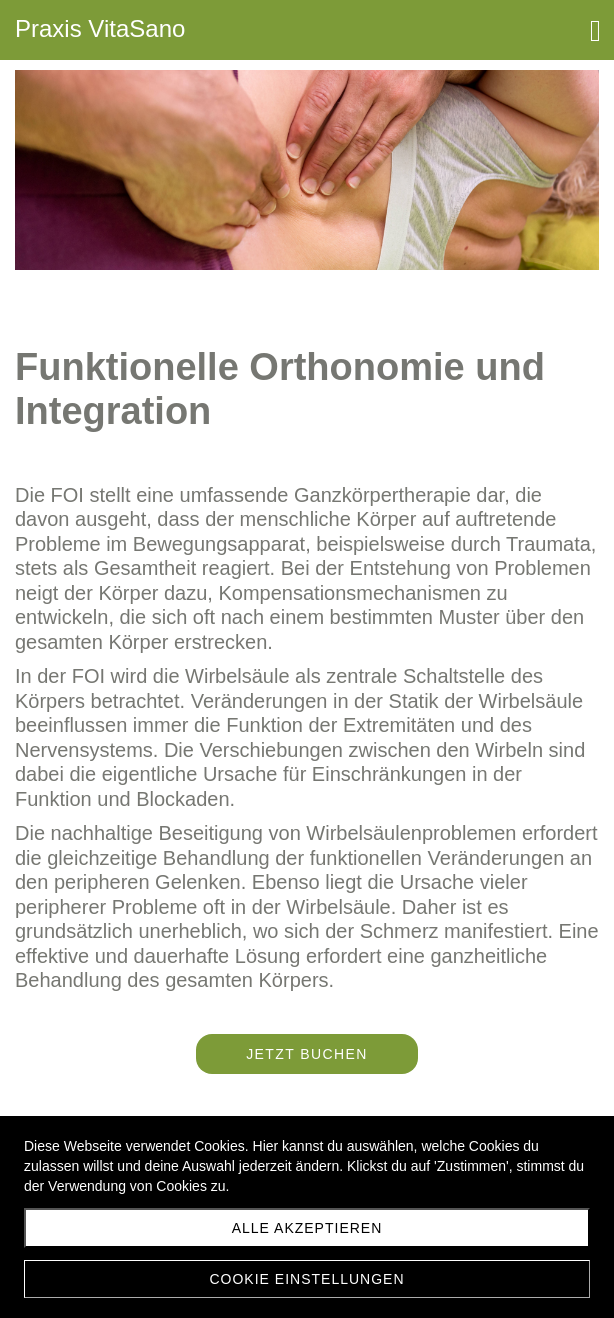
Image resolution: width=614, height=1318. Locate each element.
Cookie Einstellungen (306, 1279)
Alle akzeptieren (307, 1228)
